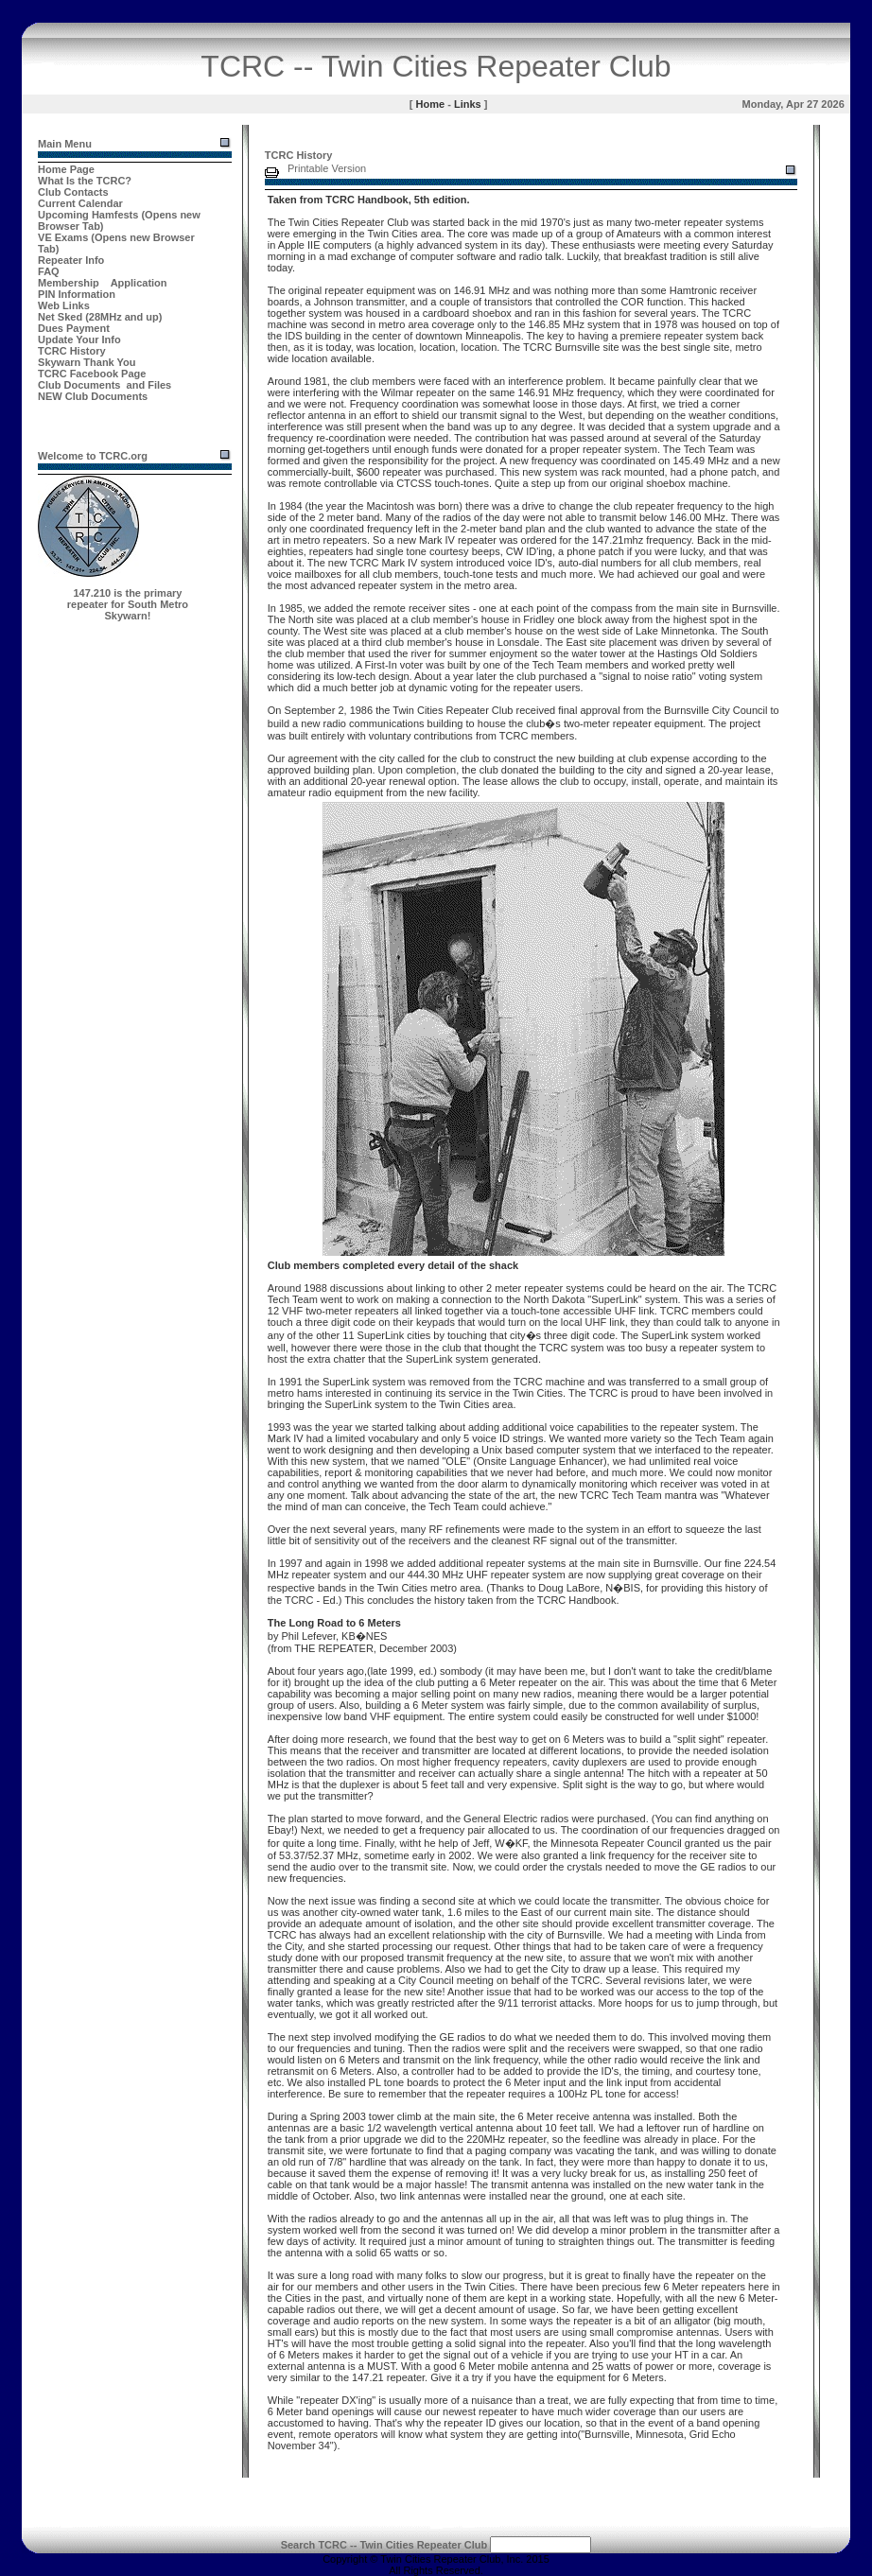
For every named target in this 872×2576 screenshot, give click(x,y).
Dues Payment (74, 328)
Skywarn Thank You (87, 362)
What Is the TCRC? (84, 180)
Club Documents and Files (104, 385)
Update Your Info (79, 339)
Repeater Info (71, 260)
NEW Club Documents (93, 396)
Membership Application (102, 282)
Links (467, 104)
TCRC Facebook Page (92, 373)
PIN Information (76, 294)
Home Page (66, 169)
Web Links (64, 305)
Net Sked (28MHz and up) (100, 316)
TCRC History (72, 351)
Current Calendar (80, 203)
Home (430, 104)
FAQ (49, 271)
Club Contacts (73, 192)
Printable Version (327, 168)
